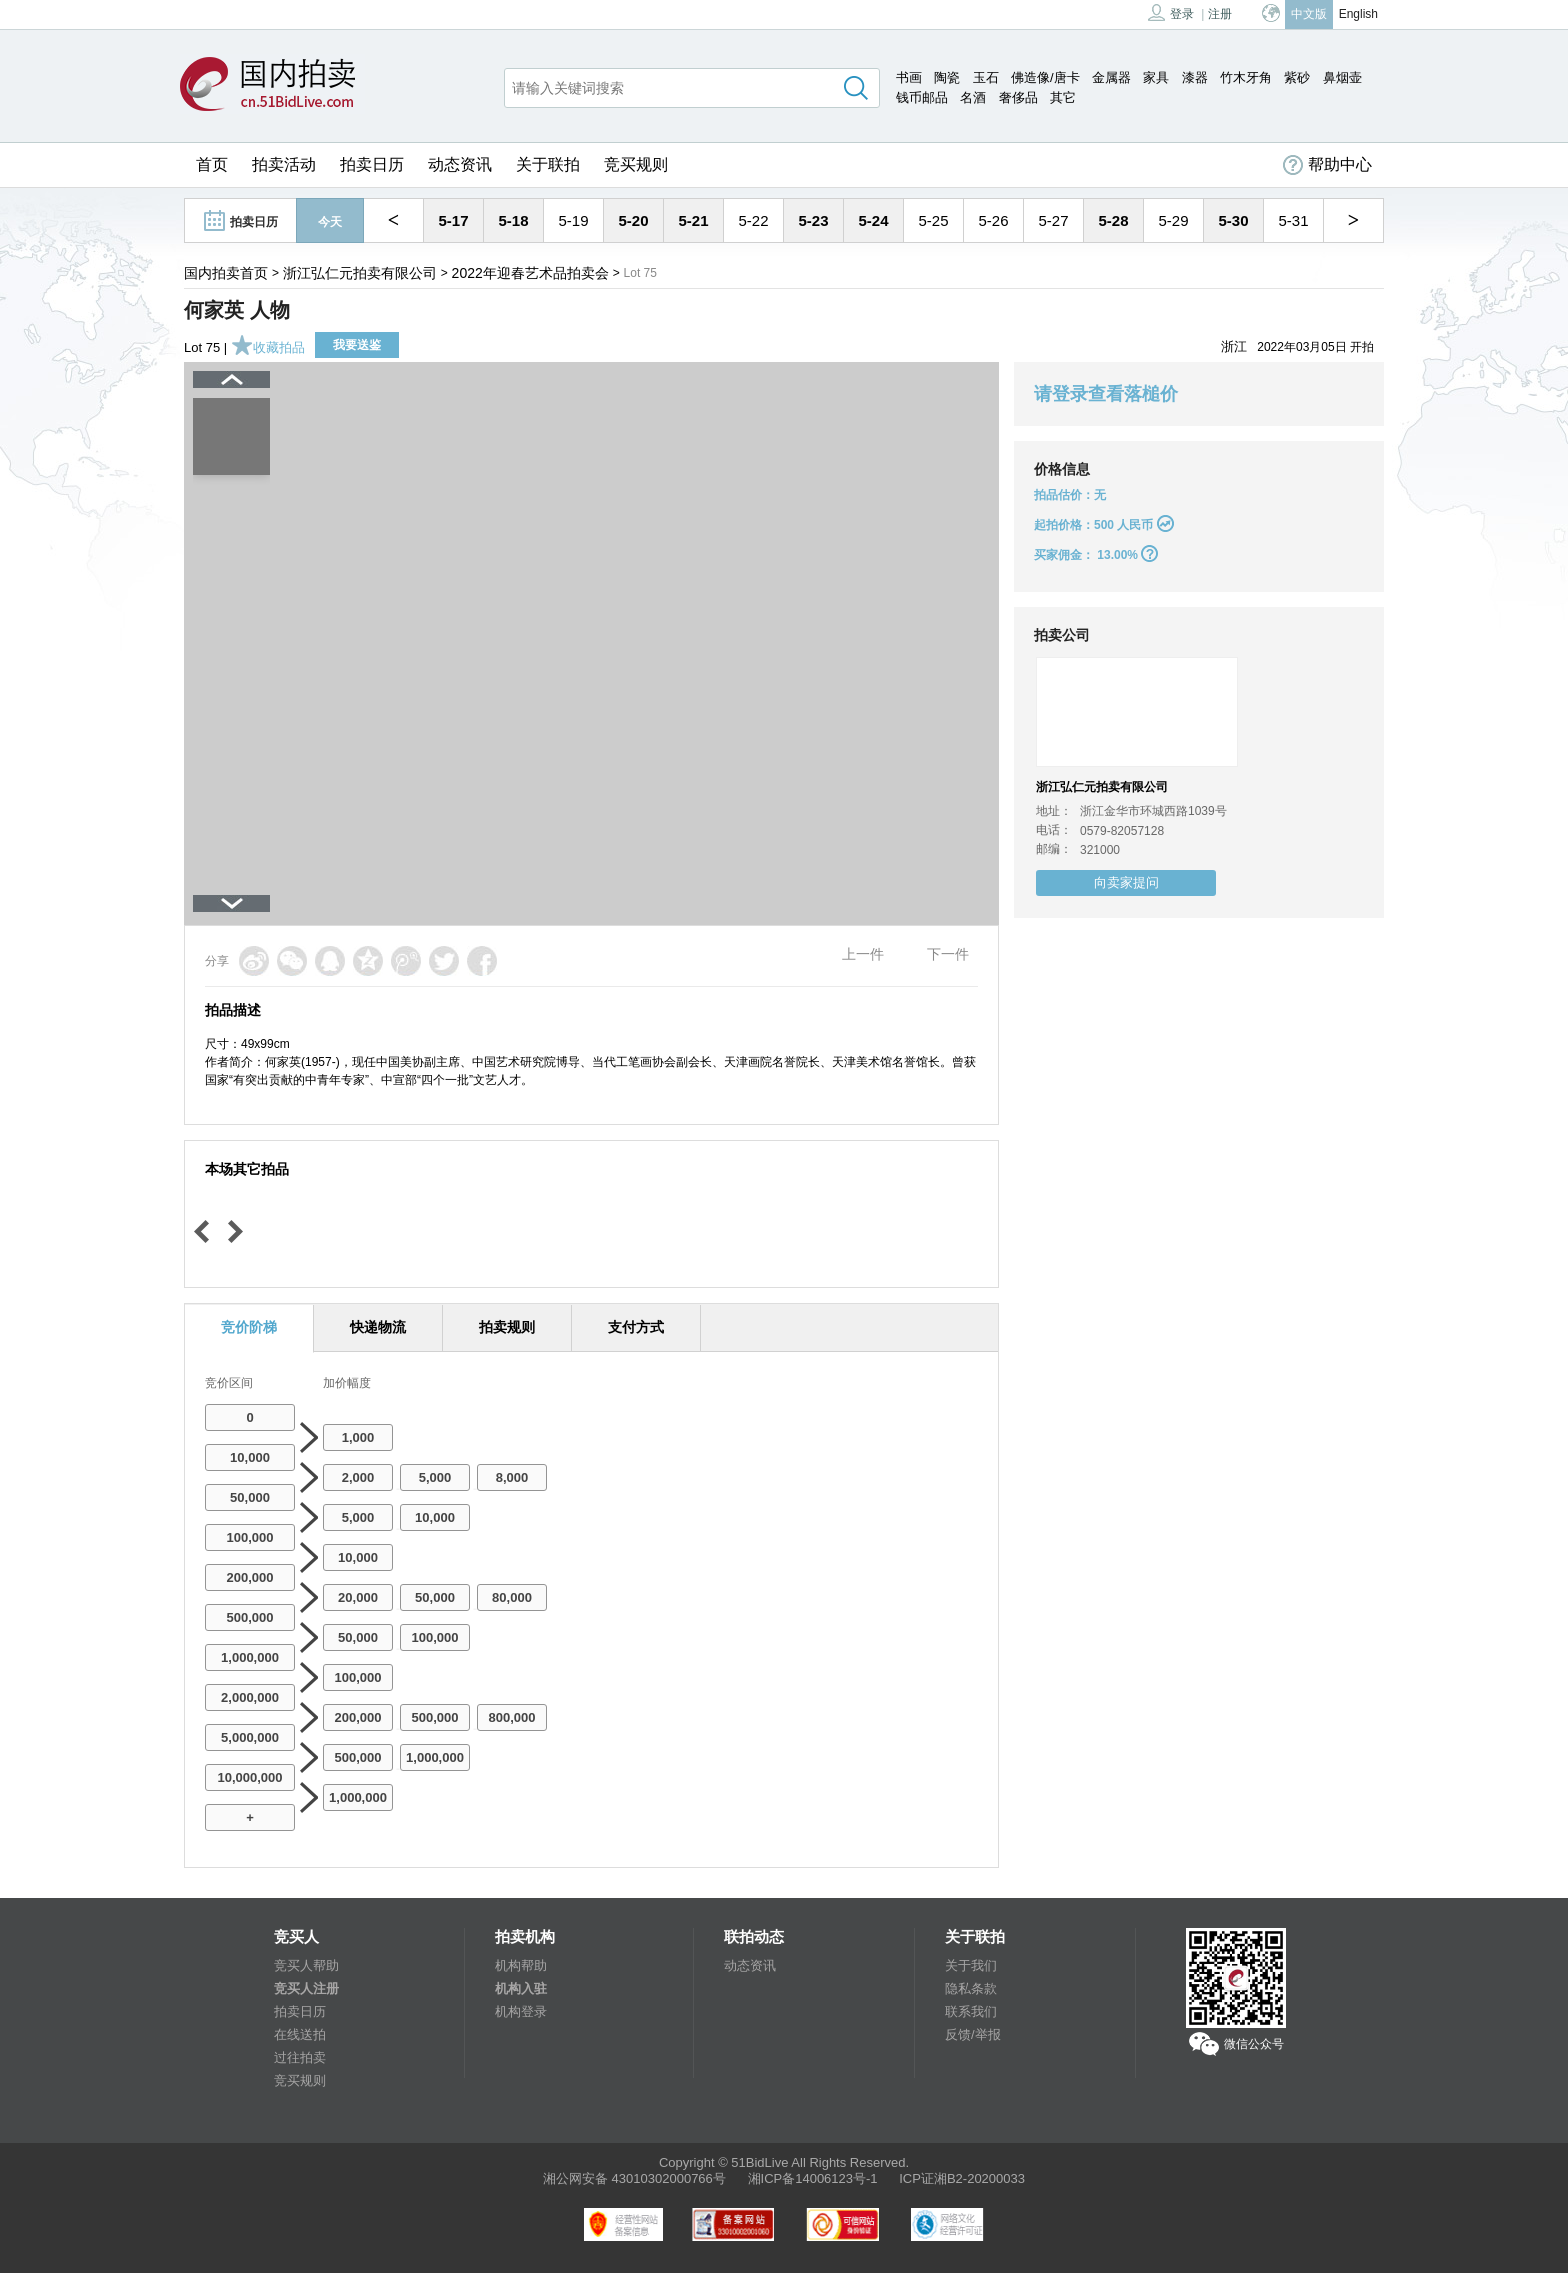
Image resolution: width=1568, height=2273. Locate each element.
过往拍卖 (300, 2057)
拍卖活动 (284, 164)
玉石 (986, 77)
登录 (1171, 12)
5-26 (993, 220)
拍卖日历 (372, 164)
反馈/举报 (973, 2034)
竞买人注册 (306, 1988)
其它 (1063, 97)
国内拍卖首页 (226, 273)
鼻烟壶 (1342, 77)
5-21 (693, 220)
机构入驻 (521, 1988)
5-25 (933, 220)
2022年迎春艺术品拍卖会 (530, 273)
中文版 (1309, 14)
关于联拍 (548, 164)
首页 (212, 164)
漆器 (1195, 77)
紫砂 (1297, 77)
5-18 (513, 220)
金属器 (1111, 77)
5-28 (1113, 220)
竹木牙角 (1246, 77)
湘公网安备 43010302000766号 (634, 2178)
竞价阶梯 (249, 1327)
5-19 (573, 220)
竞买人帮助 (306, 1965)
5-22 (753, 220)
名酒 (973, 97)
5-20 (633, 220)
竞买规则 (636, 164)
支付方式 (636, 1327)
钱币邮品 (922, 97)
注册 (1220, 14)
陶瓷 (947, 77)
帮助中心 (1327, 165)
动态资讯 (460, 164)
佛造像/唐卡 (1045, 77)
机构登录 (521, 2011)
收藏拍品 (268, 347)
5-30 (1233, 220)
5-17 (453, 220)
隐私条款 (971, 1988)
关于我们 (971, 1965)
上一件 (863, 954)
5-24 (873, 220)
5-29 (1173, 220)
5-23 (813, 220)
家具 (1156, 77)
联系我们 (971, 2011)
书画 (909, 77)
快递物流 (378, 1327)
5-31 (1293, 220)
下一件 (948, 954)
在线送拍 (300, 2034)
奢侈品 (1018, 97)
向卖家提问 (1126, 882)
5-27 (1053, 220)
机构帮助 (521, 1965)
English (1358, 14)
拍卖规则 (507, 1327)
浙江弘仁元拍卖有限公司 (360, 273)
